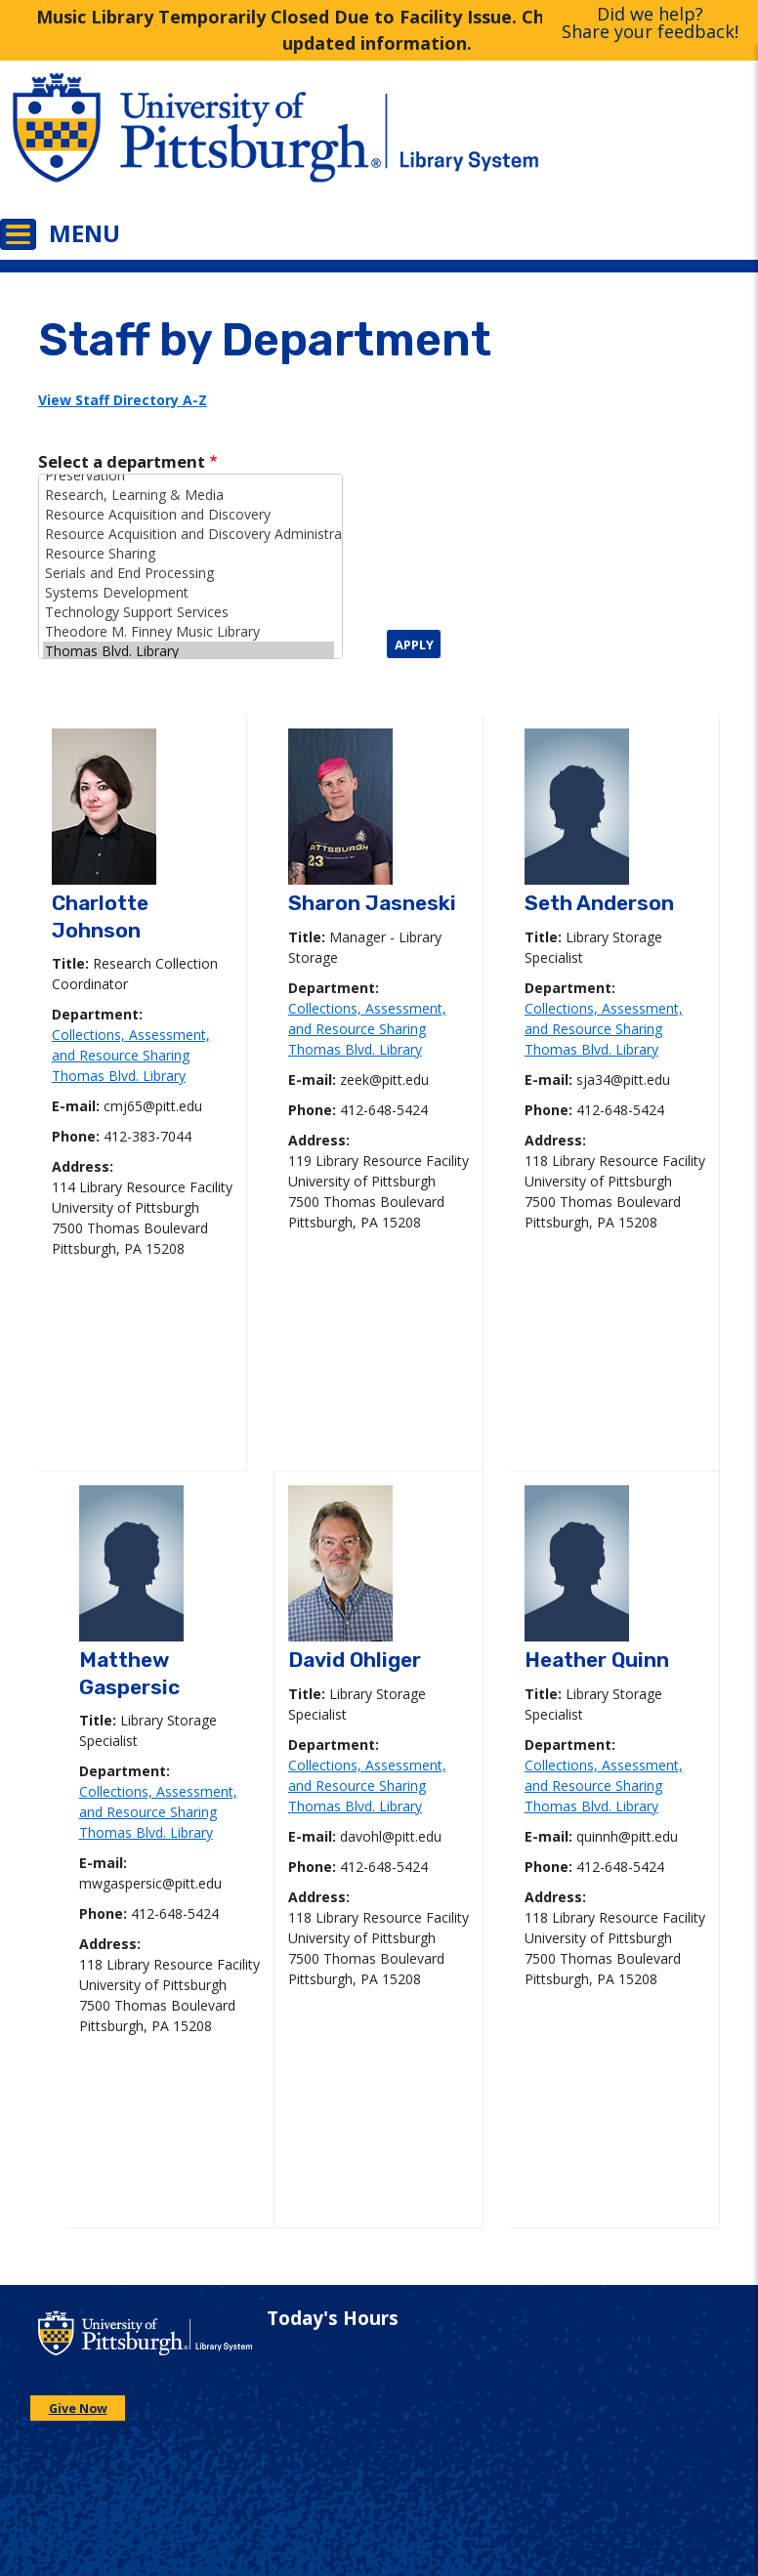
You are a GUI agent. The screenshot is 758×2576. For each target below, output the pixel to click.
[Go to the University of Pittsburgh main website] (189, 141)
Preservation (188, 475)
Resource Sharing (188, 553)
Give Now (78, 2408)
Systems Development (188, 592)
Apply (414, 644)
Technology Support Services (188, 612)
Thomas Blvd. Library (188, 651)
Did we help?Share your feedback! (650, 22)
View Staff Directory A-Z (122, 400)
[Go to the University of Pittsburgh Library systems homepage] (568, 141)
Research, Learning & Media (188, 495)
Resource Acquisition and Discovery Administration (188, 534)
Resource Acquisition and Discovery (188, 514)
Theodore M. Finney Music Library (188, 632)
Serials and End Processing (188, 573)
